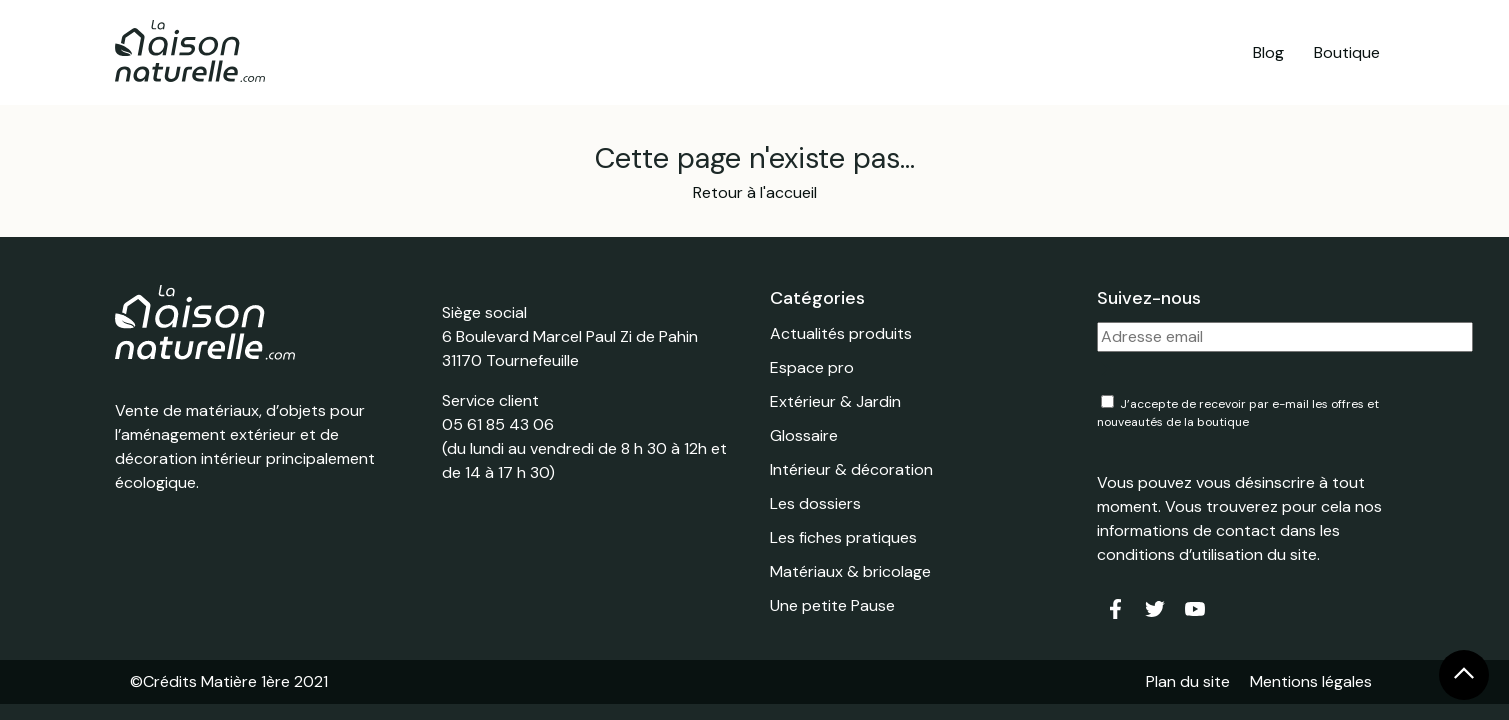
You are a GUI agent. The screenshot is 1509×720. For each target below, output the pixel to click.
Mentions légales (1311, 681)
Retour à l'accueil (755, 192)
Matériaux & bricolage (850, 571)
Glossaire (804, 435)
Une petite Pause (832, 605)
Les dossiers (815, 503)
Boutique (1347, 52)
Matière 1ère (245, 681)
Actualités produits (841, 333)
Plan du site (1188, 681)
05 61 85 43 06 (498, 424)
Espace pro (812, 367)
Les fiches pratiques (843, 537)
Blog (1268, 52)
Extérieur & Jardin (835, 401)
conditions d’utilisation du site (1207, 554)
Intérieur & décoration (851, 469)
